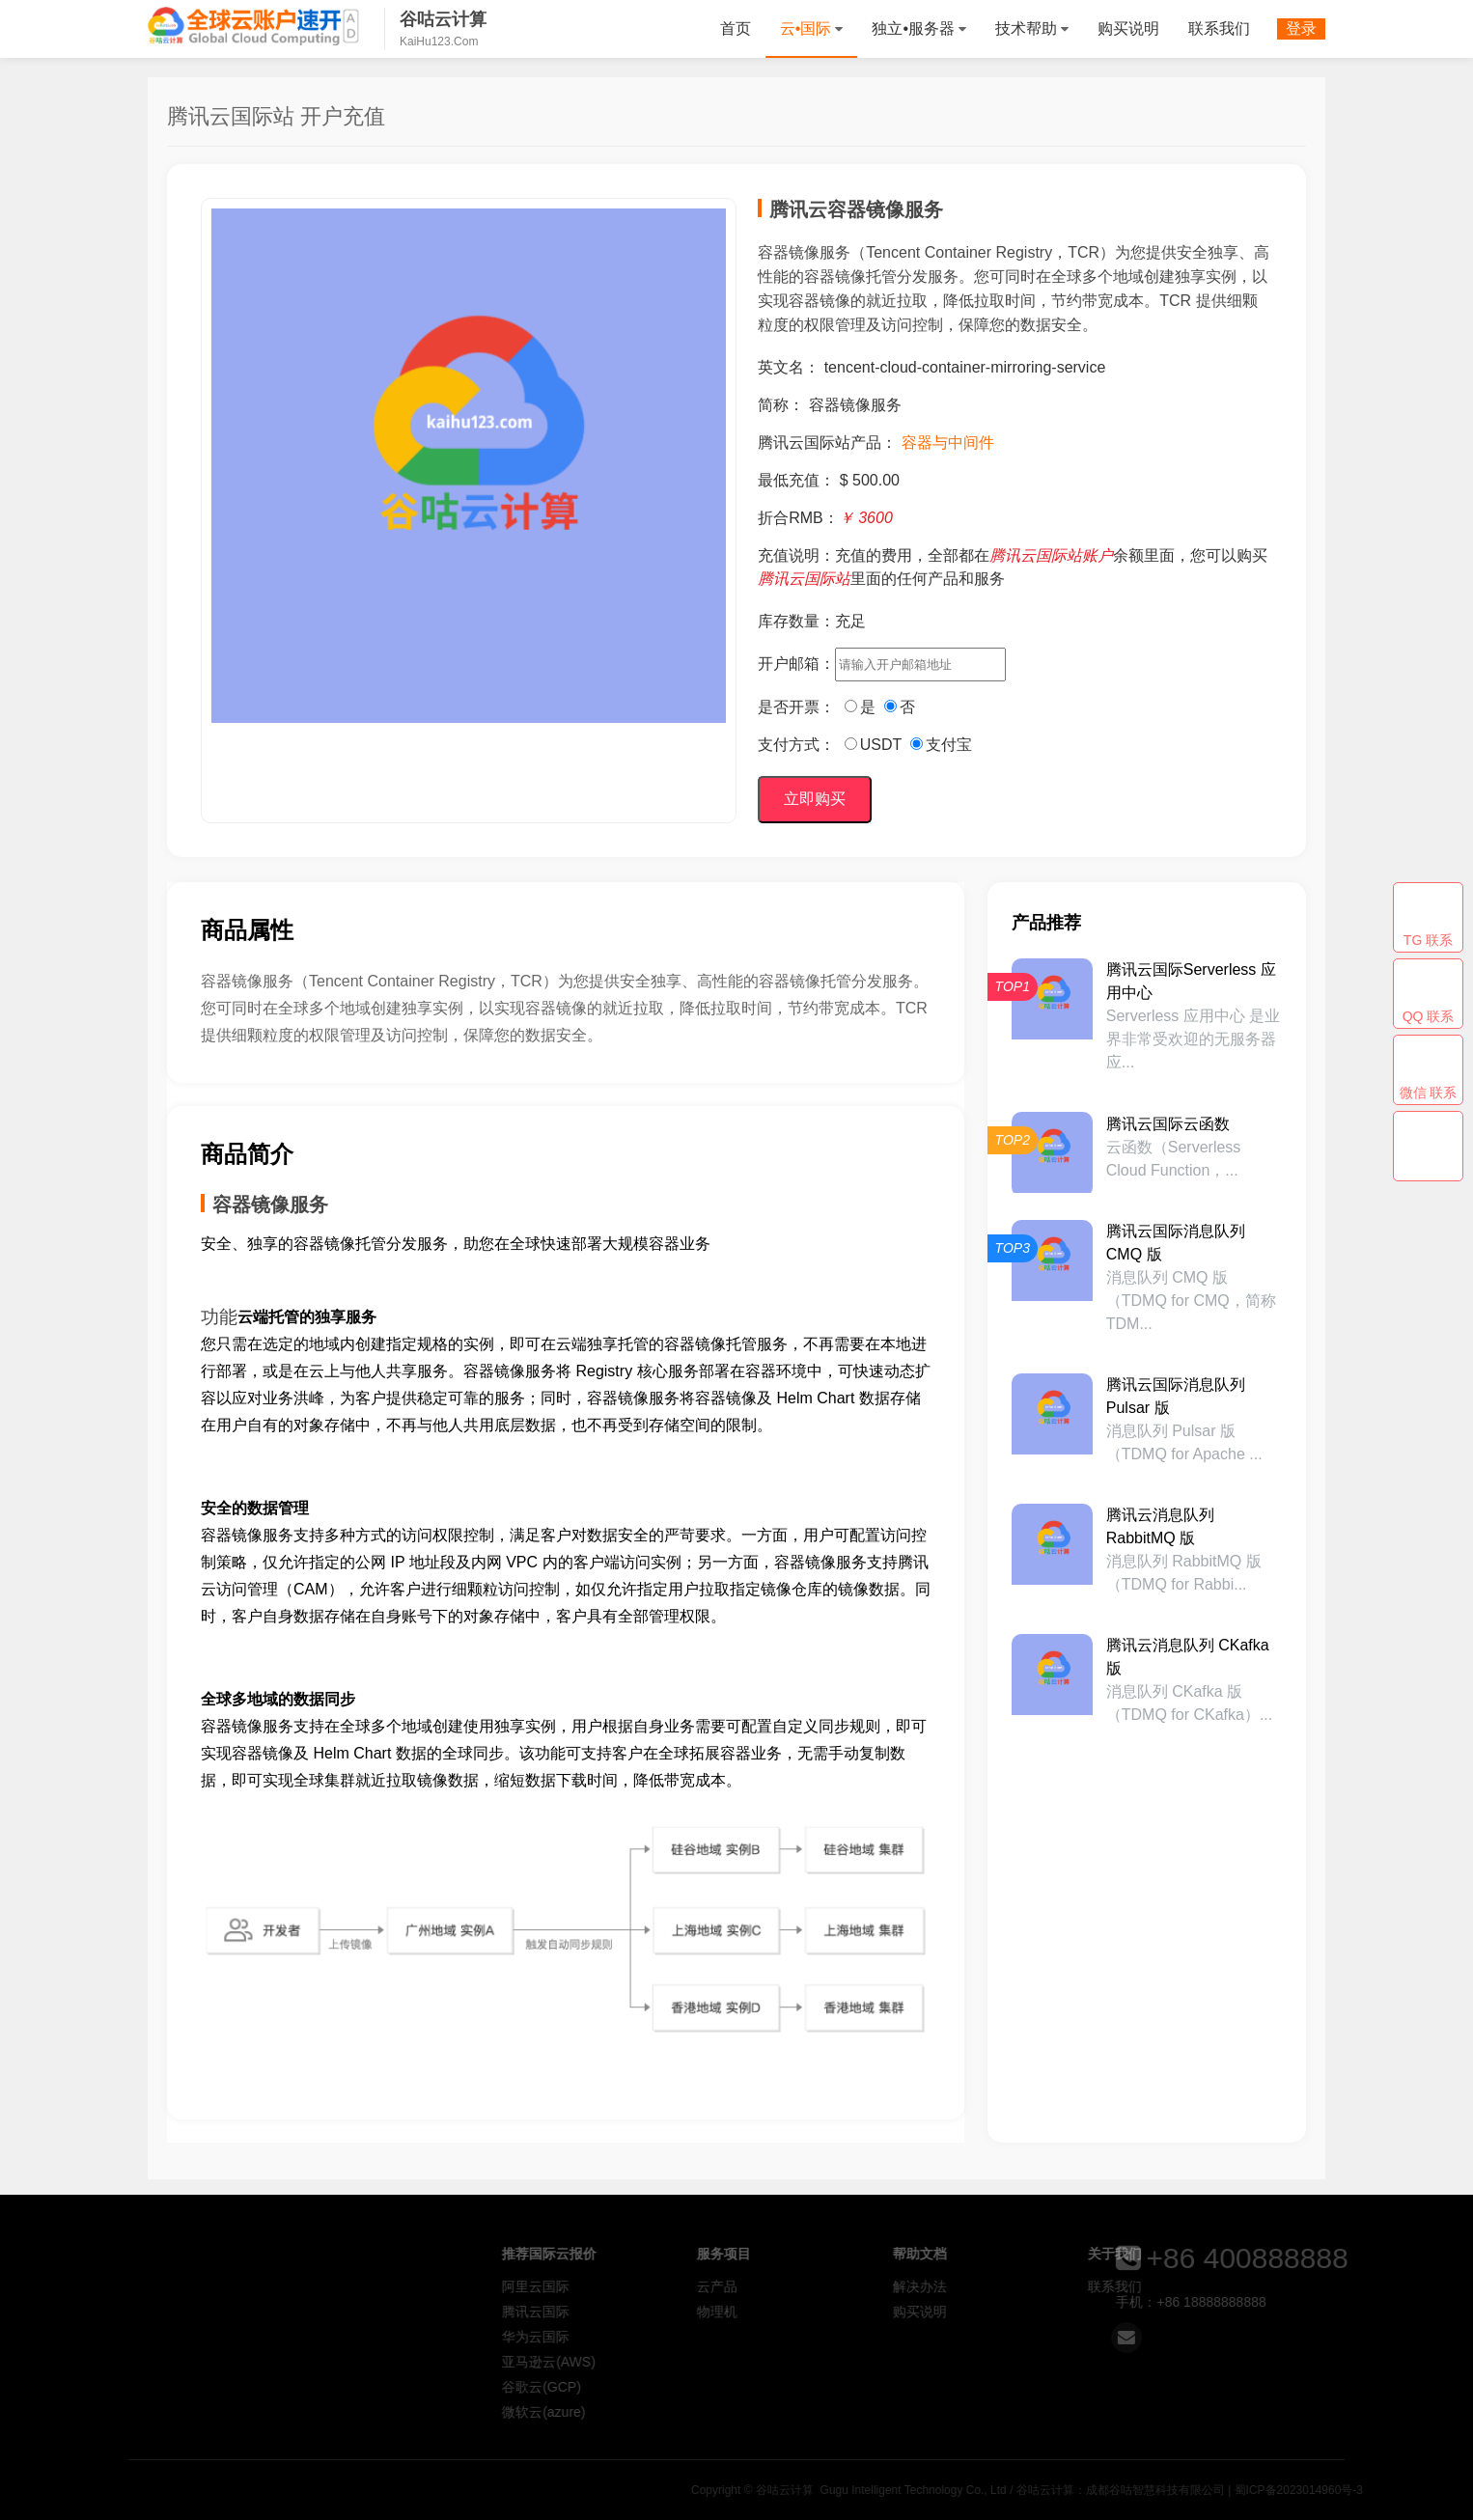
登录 (1301, 28)
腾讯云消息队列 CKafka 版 (1187, 1656)
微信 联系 (1429, 1092)
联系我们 (1219, 28)
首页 (735, 28)
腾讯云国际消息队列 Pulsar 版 (1175, 1396)
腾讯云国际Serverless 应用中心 (1191, 981)
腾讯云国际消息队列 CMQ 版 (1175, 1242)
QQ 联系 (1429, 1016)
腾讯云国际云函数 (1168, 1124)
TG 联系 (1428, 940)
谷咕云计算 (254, 26)
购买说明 (1128, 28)
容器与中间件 (948, 442)
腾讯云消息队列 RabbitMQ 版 (1160, 1526)
